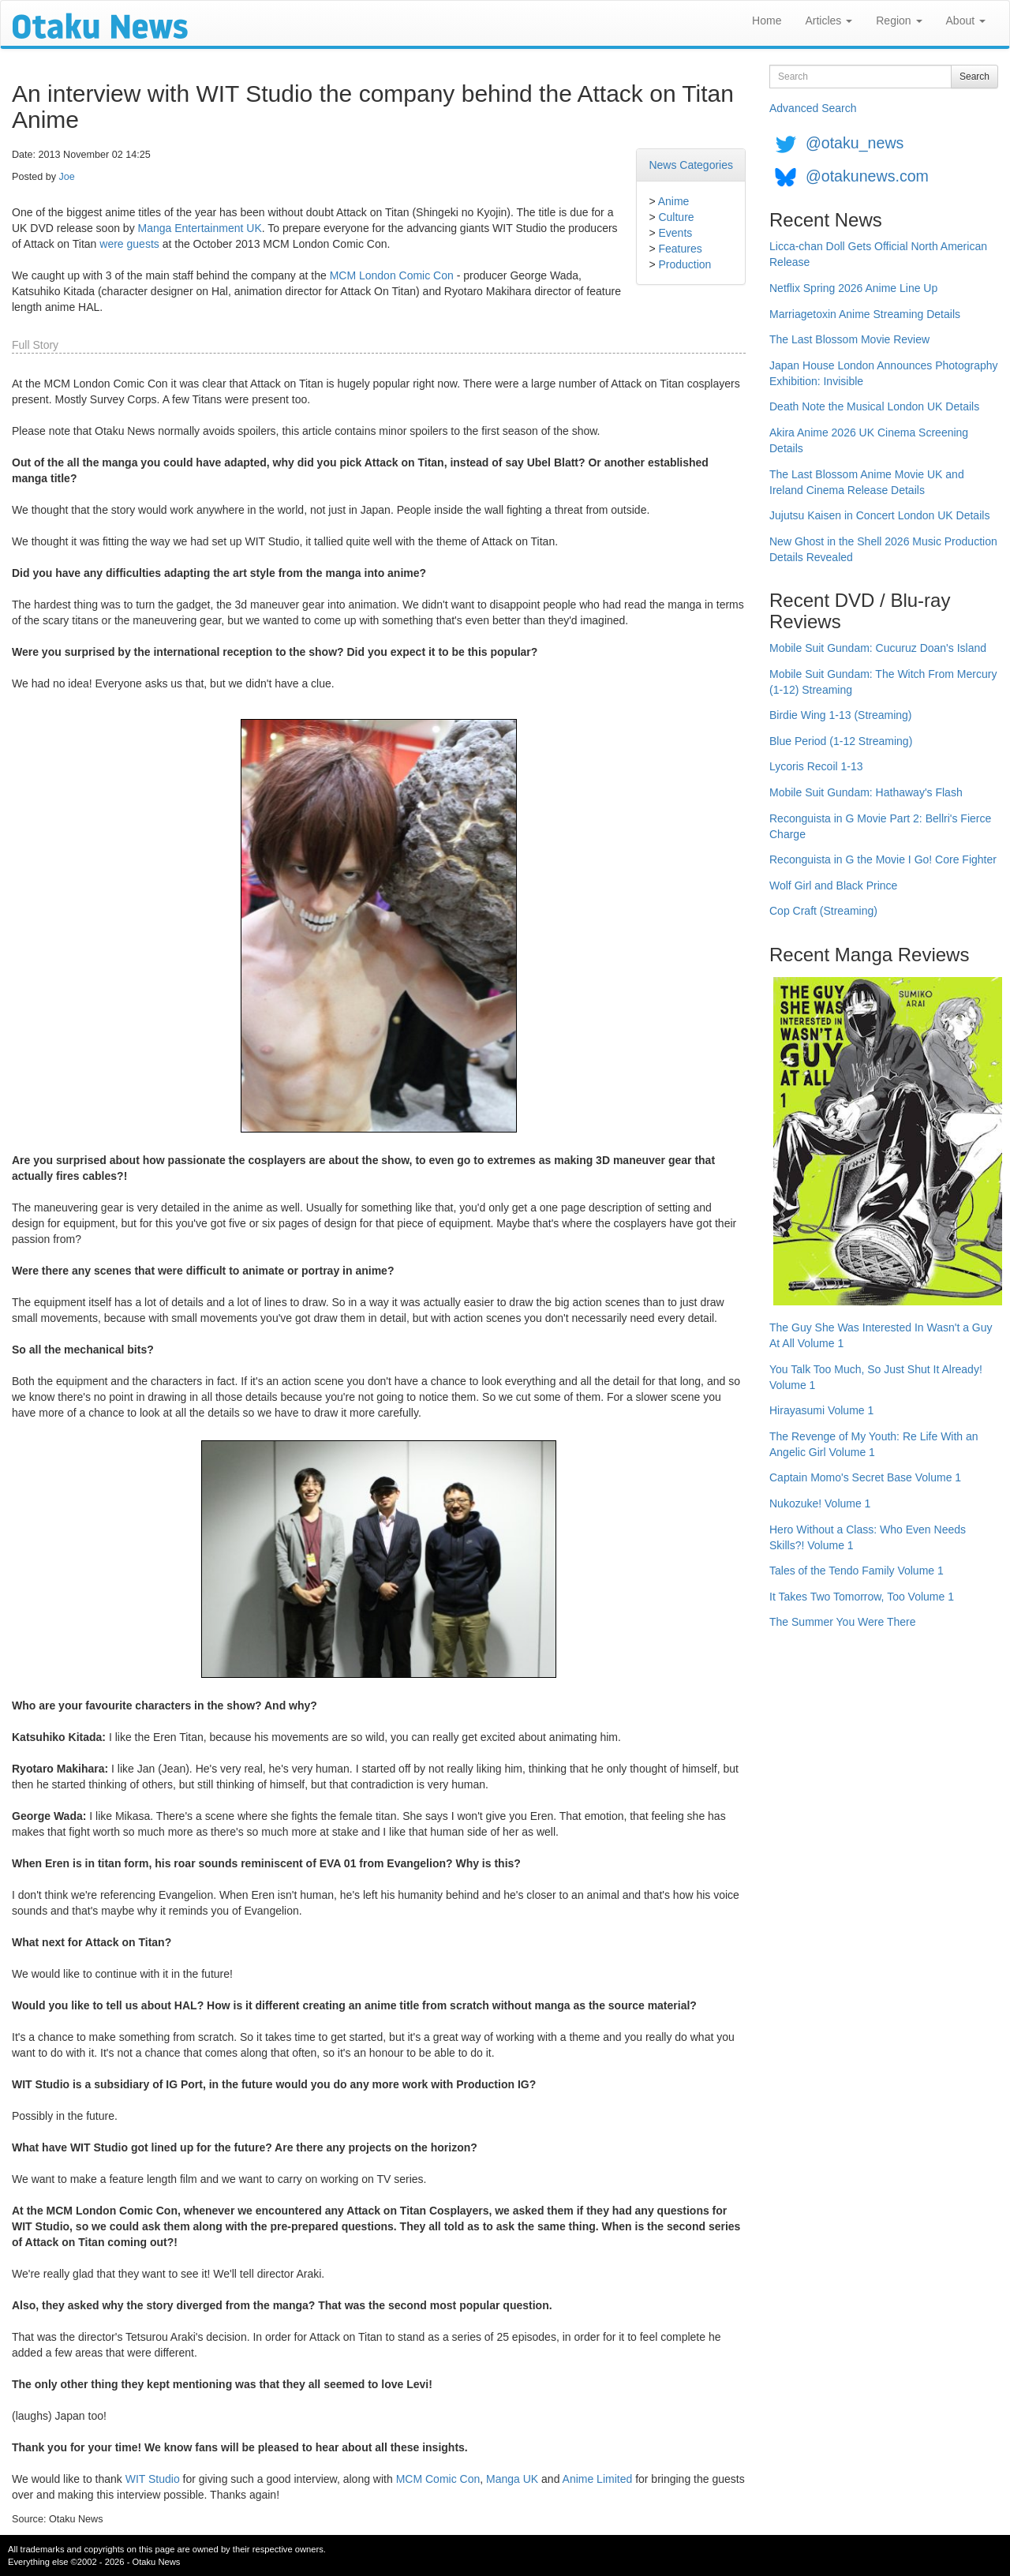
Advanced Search (813, 108)
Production (684, 264)
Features (679, 248)
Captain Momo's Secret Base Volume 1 (865, 1477)
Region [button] (899, 20)
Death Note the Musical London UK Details (874, 406)
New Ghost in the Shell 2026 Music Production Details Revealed (883, 549)
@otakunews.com (867, 176)
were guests (129, 244)
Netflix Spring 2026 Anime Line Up (853, 288)
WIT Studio (152, 2479)
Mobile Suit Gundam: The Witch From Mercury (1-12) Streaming (883, 682)
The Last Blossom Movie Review (849, 339)
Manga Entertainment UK (200, 228)
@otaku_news (854, 143)
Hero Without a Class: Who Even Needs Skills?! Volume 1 (867, 1537)
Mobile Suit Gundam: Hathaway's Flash (866, 792)
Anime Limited (598, 2479)
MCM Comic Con (438, 2479)
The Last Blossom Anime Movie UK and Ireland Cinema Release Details (866, 482)
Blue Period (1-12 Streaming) (840, 741)
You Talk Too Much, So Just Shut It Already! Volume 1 (875, 1377)
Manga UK (512, 2479)
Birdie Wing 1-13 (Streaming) (840, 715)
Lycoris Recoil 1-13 (816, 766)
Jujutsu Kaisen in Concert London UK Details (879, 515)
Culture (676, 217)
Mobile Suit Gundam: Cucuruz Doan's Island (877, 648)
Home (766, 20)
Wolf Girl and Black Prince (833, 885)
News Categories (691, 165)
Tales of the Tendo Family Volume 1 (856, 1570)
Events (675, 233)
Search (974, 76)
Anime (674, 201)
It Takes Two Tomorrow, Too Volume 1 (861, 1596)
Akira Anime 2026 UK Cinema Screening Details (868, 440)
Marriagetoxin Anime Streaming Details (864, 314)
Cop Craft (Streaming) (823, 910)
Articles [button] (828, 20)
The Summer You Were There (842, 1622)
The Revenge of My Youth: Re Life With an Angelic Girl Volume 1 (873, 1444)
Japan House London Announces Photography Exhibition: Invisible (883, 373)
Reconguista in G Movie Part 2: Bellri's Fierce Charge (880, 826)
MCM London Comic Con (392, 275)
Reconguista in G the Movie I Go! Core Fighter (883, 859)
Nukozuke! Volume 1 (819, 1503)
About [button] (966, 20)
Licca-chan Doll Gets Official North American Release (878, 254)
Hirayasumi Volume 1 (821, 1410)
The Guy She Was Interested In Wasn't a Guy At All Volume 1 (881, 1335)
